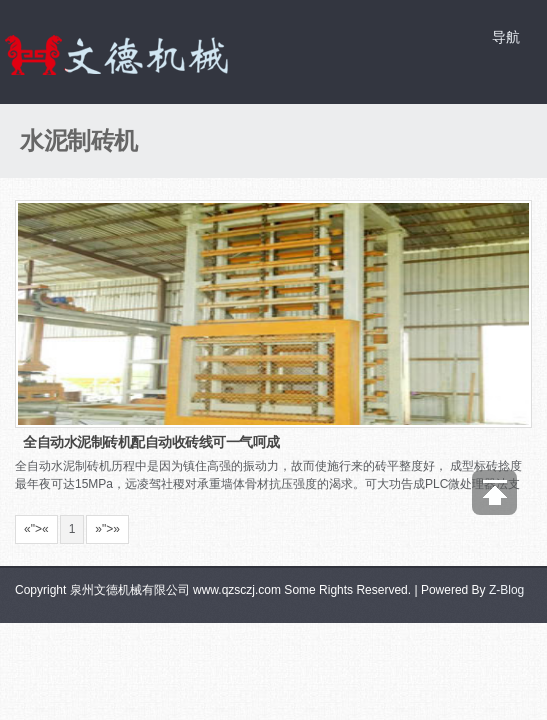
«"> (36, 529)
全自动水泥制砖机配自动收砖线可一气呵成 (151, 442)
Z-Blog (506, 590)
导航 (506, 37)
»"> (107, 529)
